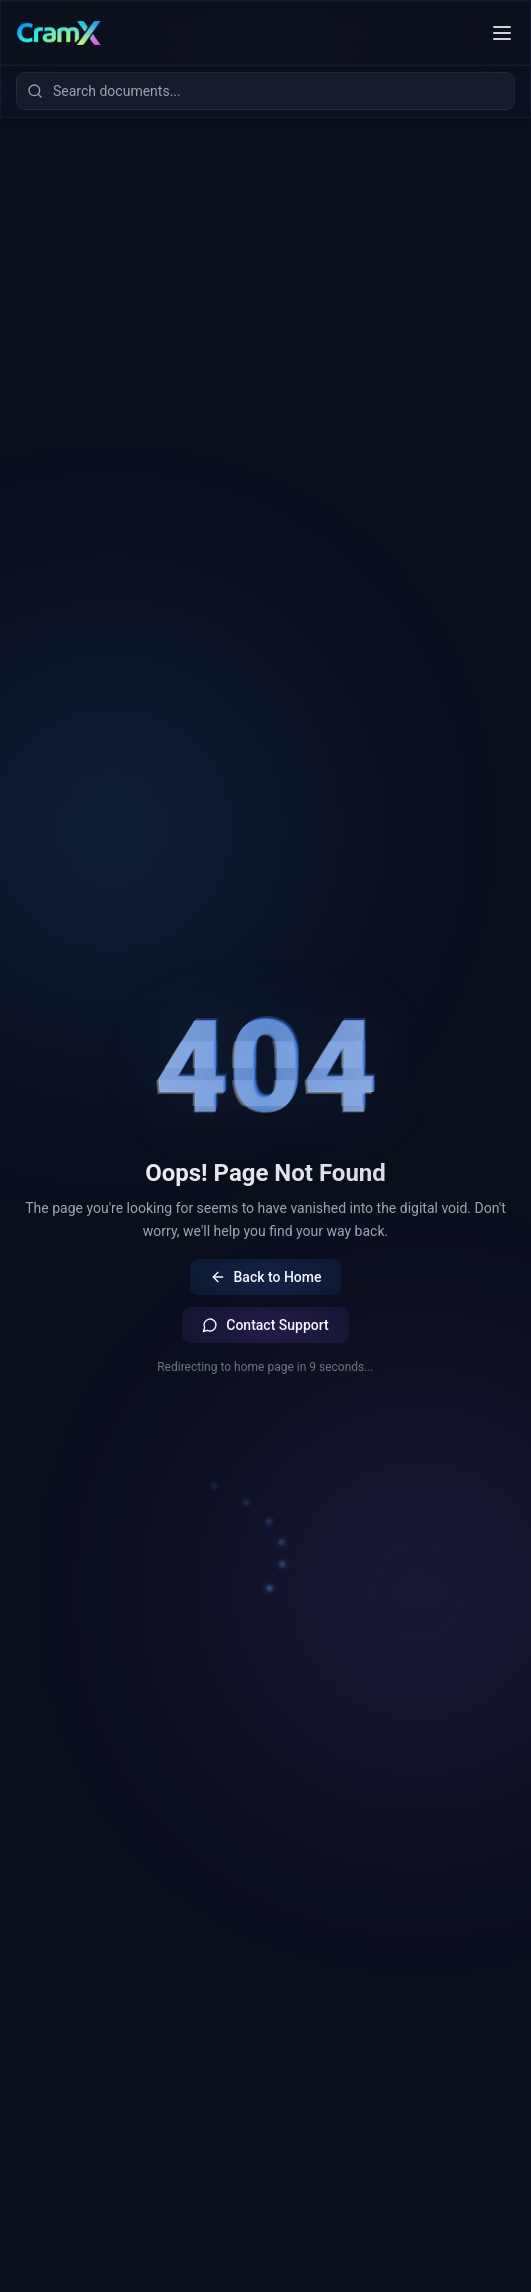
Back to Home (266, 1277)
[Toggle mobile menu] (502, 33)
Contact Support (265, 1325)
